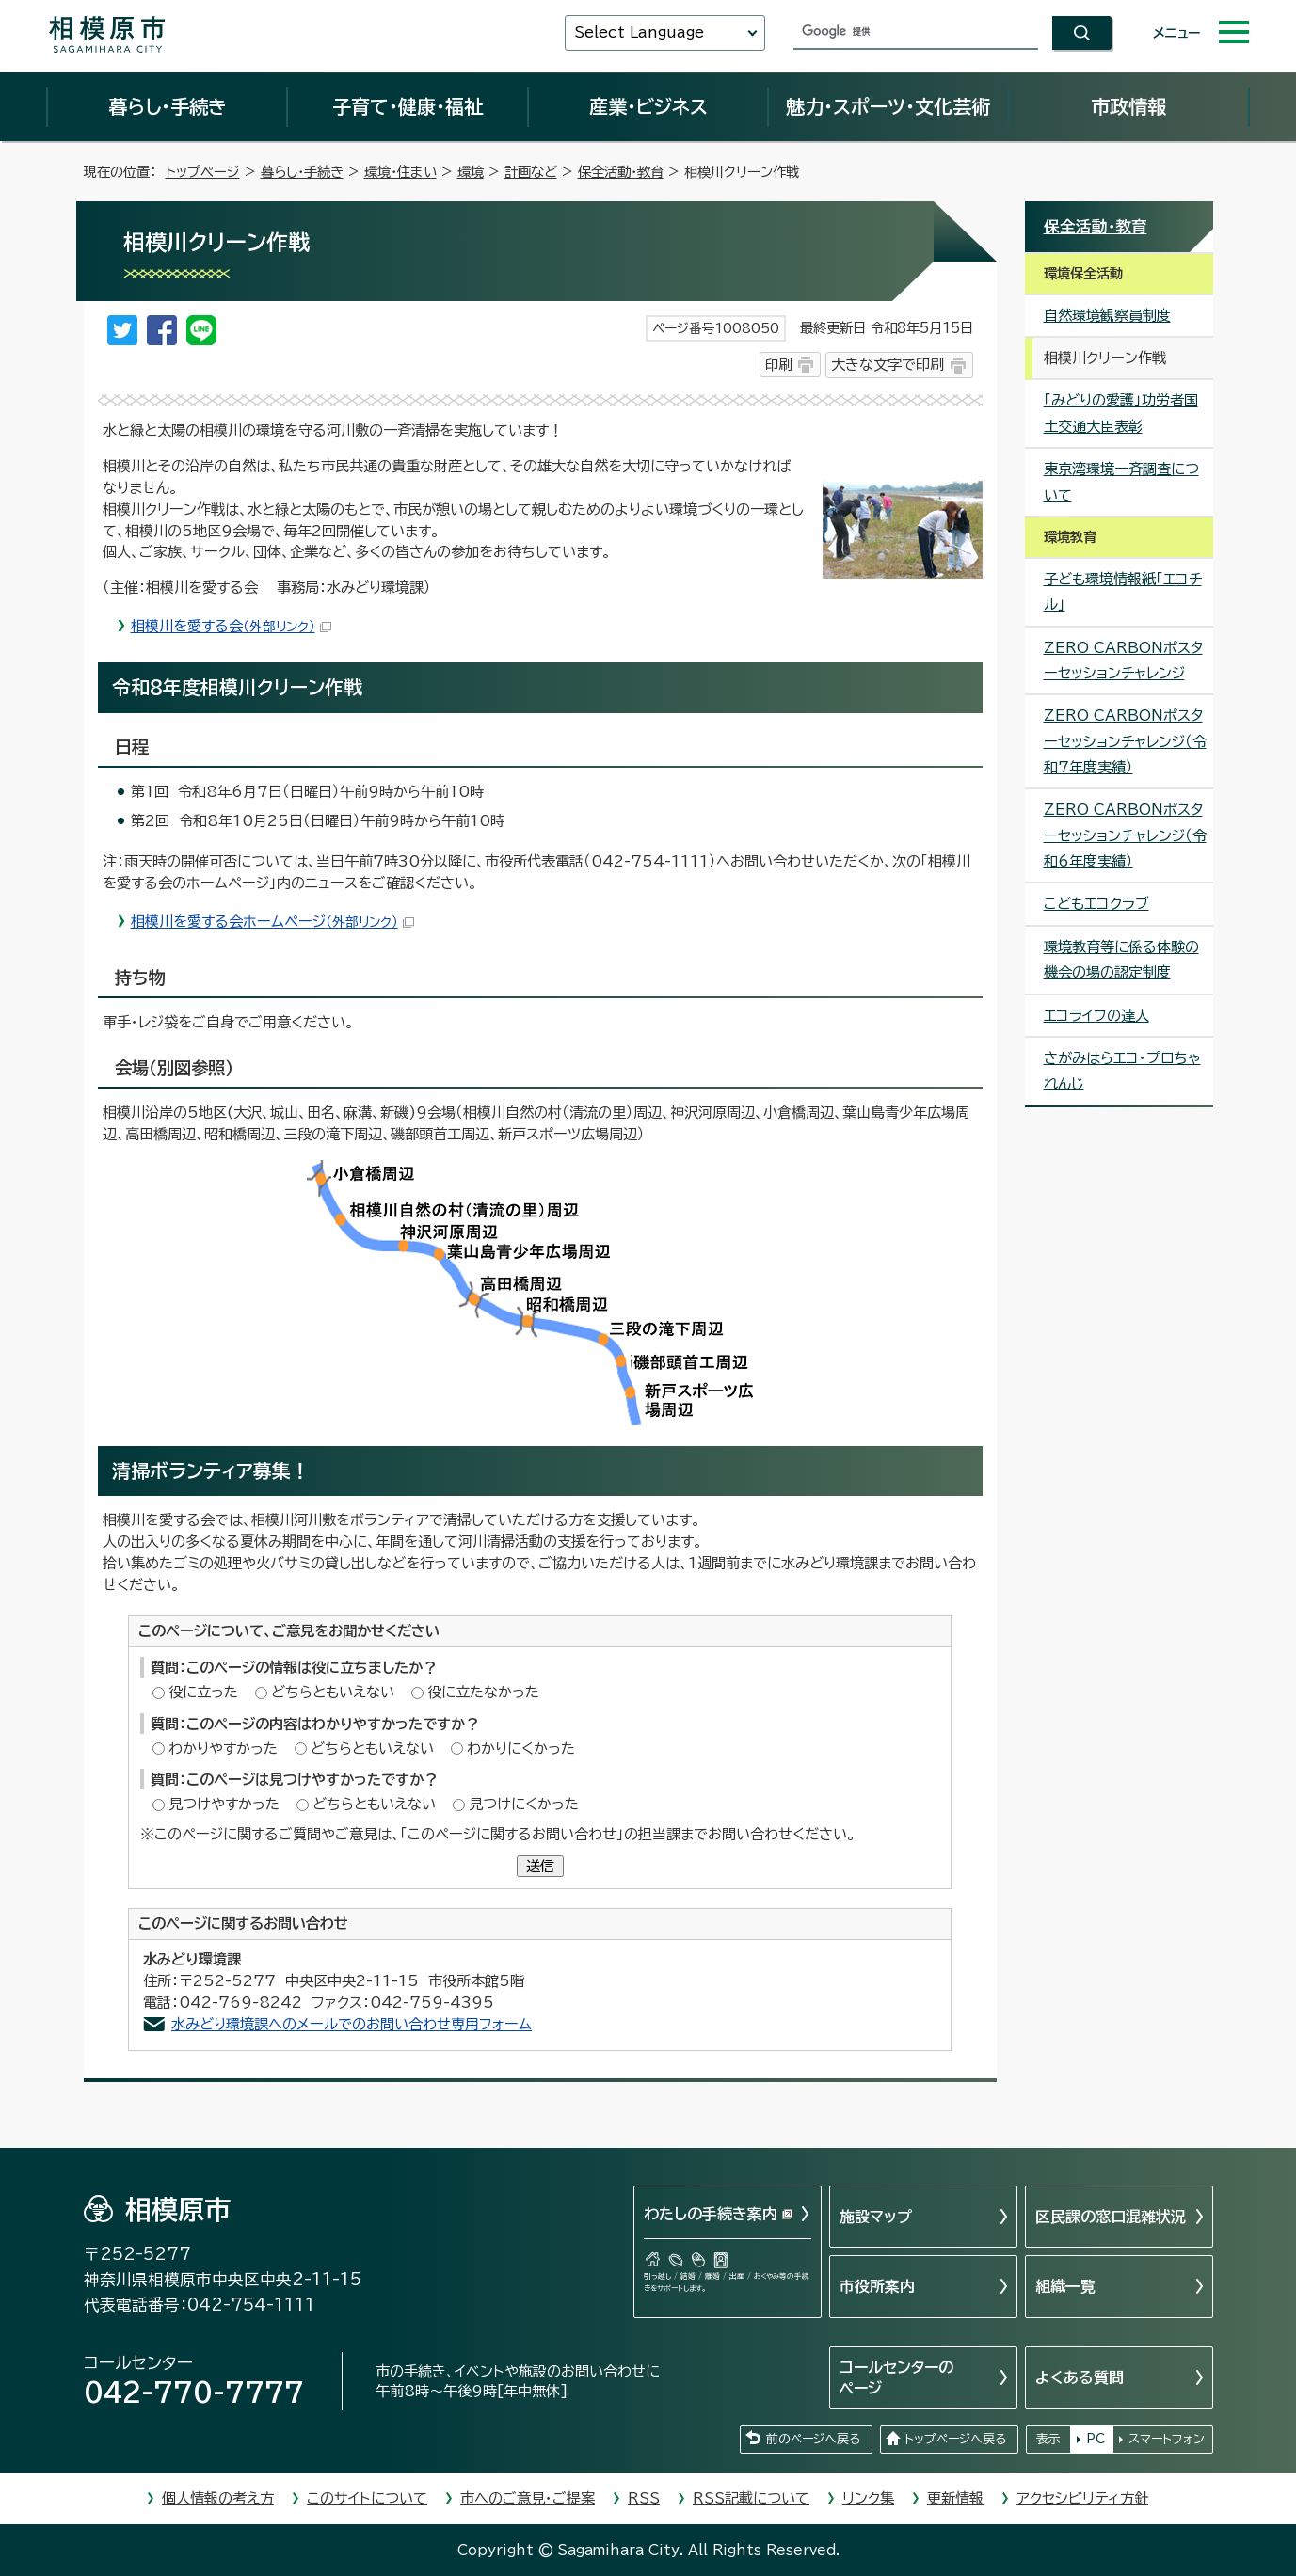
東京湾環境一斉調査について (1121, 481)
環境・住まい (400, 172)
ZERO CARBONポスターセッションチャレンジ (1123, 660)
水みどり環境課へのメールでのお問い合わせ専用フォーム (351, 2024)
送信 (540, 1866)
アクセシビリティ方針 (1082, 2498)
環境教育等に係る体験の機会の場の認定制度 (1121, 959)
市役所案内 (877, 2286)
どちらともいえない (332, 1692)
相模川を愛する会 (231, 626)
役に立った (203, 1692)
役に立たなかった (483, 1692)
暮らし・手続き (167, 106)
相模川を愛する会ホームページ (272, 921)
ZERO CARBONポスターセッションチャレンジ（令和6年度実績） (1125, 835)
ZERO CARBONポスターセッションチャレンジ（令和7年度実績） (1125, 741)
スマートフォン (1166, 2439)
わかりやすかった (223, 1748)
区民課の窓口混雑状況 (1110, 2216)
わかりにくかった (521, 1748)
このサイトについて (367, 2498)
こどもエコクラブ (1096, 904)
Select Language (639, 32)
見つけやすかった (224, 1804)
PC (1095, 2439)
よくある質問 (1079, 2377)
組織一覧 (1065, 2286)
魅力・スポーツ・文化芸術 (888, 106)
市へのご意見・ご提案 (527, 2498)
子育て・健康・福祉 (407, 106)
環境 (470, 172)
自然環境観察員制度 (1107, 316)
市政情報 (1128, 106)
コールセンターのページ (896, 2377)
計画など (530, 172)
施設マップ (876, 2216)
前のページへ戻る (813, 2439)
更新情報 (955, 2498)
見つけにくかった (524, 1804)
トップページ (203, 172)
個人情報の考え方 (218, 2498)
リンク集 (868, 2498)
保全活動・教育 (621, 172)
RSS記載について (751, 2498)
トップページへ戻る (955, 2439)
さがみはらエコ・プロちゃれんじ (1122, 1070)
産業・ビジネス (648, 106)
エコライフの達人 (1096, 1016)
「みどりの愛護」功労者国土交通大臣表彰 (1121, 413)
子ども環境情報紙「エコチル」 (1123, 592)
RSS (644, 2498)
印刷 (778, 365)
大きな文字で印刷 (887, 365)
